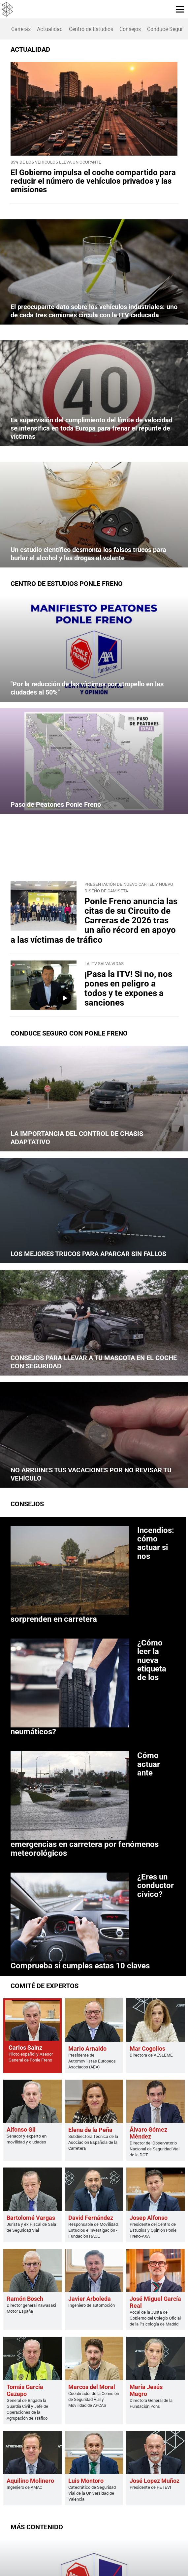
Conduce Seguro (166, 29)
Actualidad (50, 29)
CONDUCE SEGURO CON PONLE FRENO (69, 1033)
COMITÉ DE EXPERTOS (44, 1986)
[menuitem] (21, 29)
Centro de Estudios (91, 29)
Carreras (21, 29)
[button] (177, 9)
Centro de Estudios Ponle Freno (67, 584)
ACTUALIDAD (30, 49)
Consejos (130, 29)
